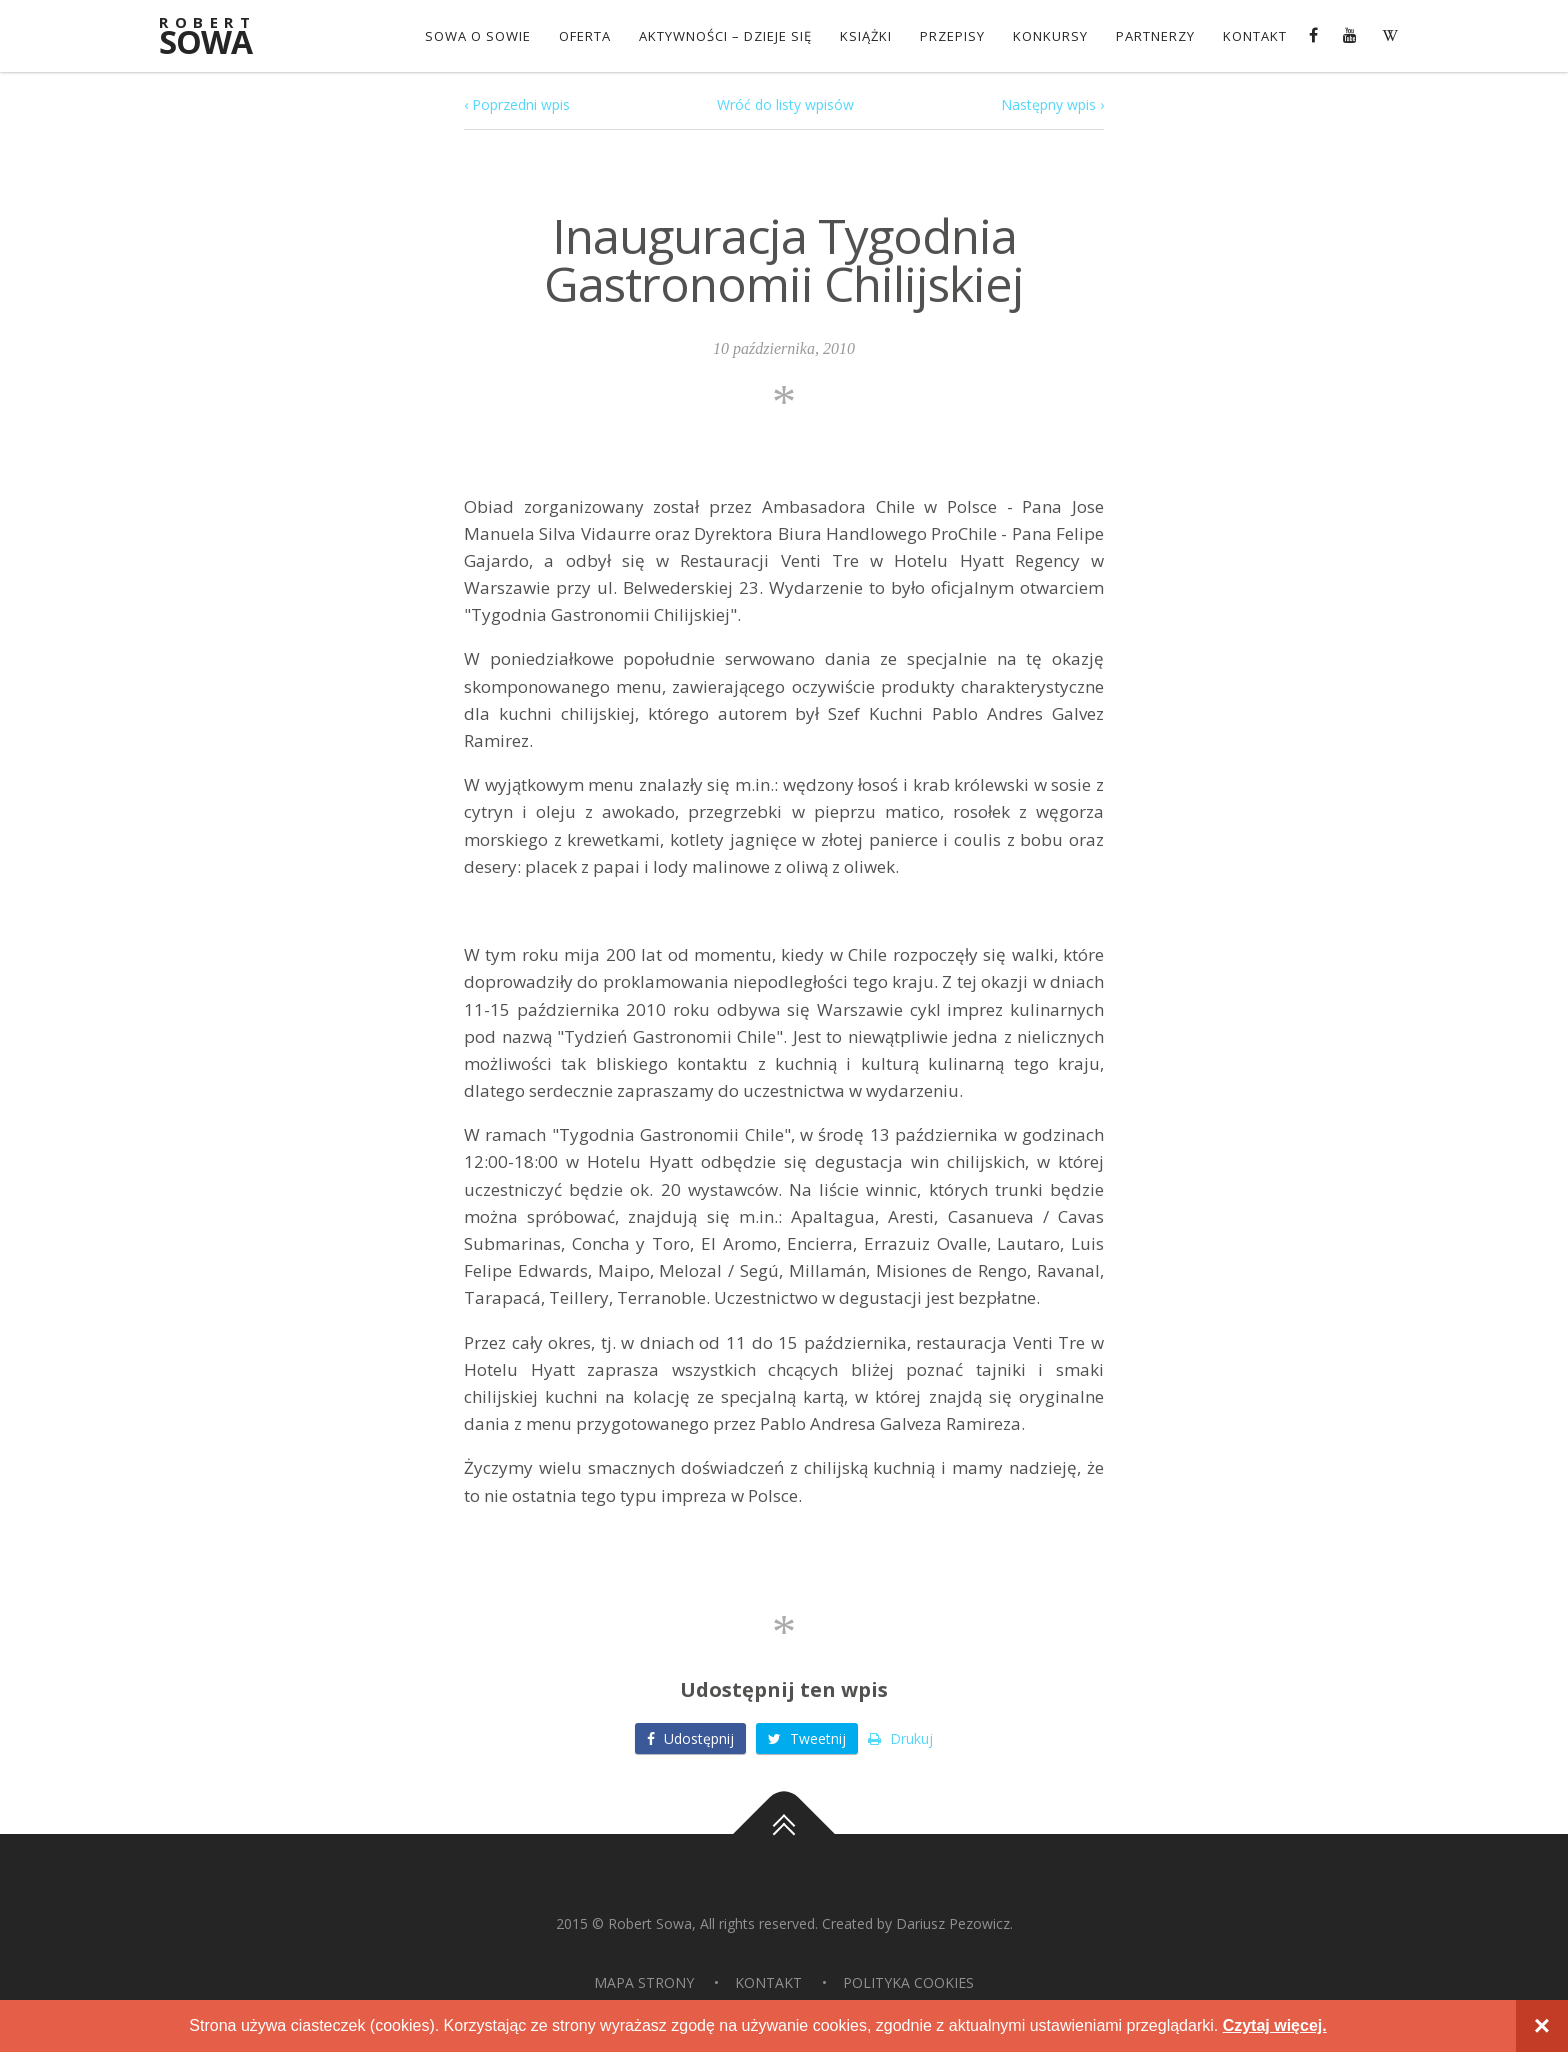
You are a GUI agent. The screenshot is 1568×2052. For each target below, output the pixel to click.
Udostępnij (690, 1738)
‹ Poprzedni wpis (517, 104)
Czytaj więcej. (1275, 2025)
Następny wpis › (1052, 104)
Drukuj (900, 1738)
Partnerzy (1155, 36)
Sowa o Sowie (478, 36)
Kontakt (1255, 36)
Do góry (784, 1834)
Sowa (219, 37)
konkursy (1050, 36)
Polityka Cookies (908, 1982)
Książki (866, 36)
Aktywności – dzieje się (725, 36)
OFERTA (585, 36)
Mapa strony (644, 1982)
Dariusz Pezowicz (953, 1923)
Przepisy (952, 36)
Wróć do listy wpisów (785, 104)
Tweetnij (807, 1738)
